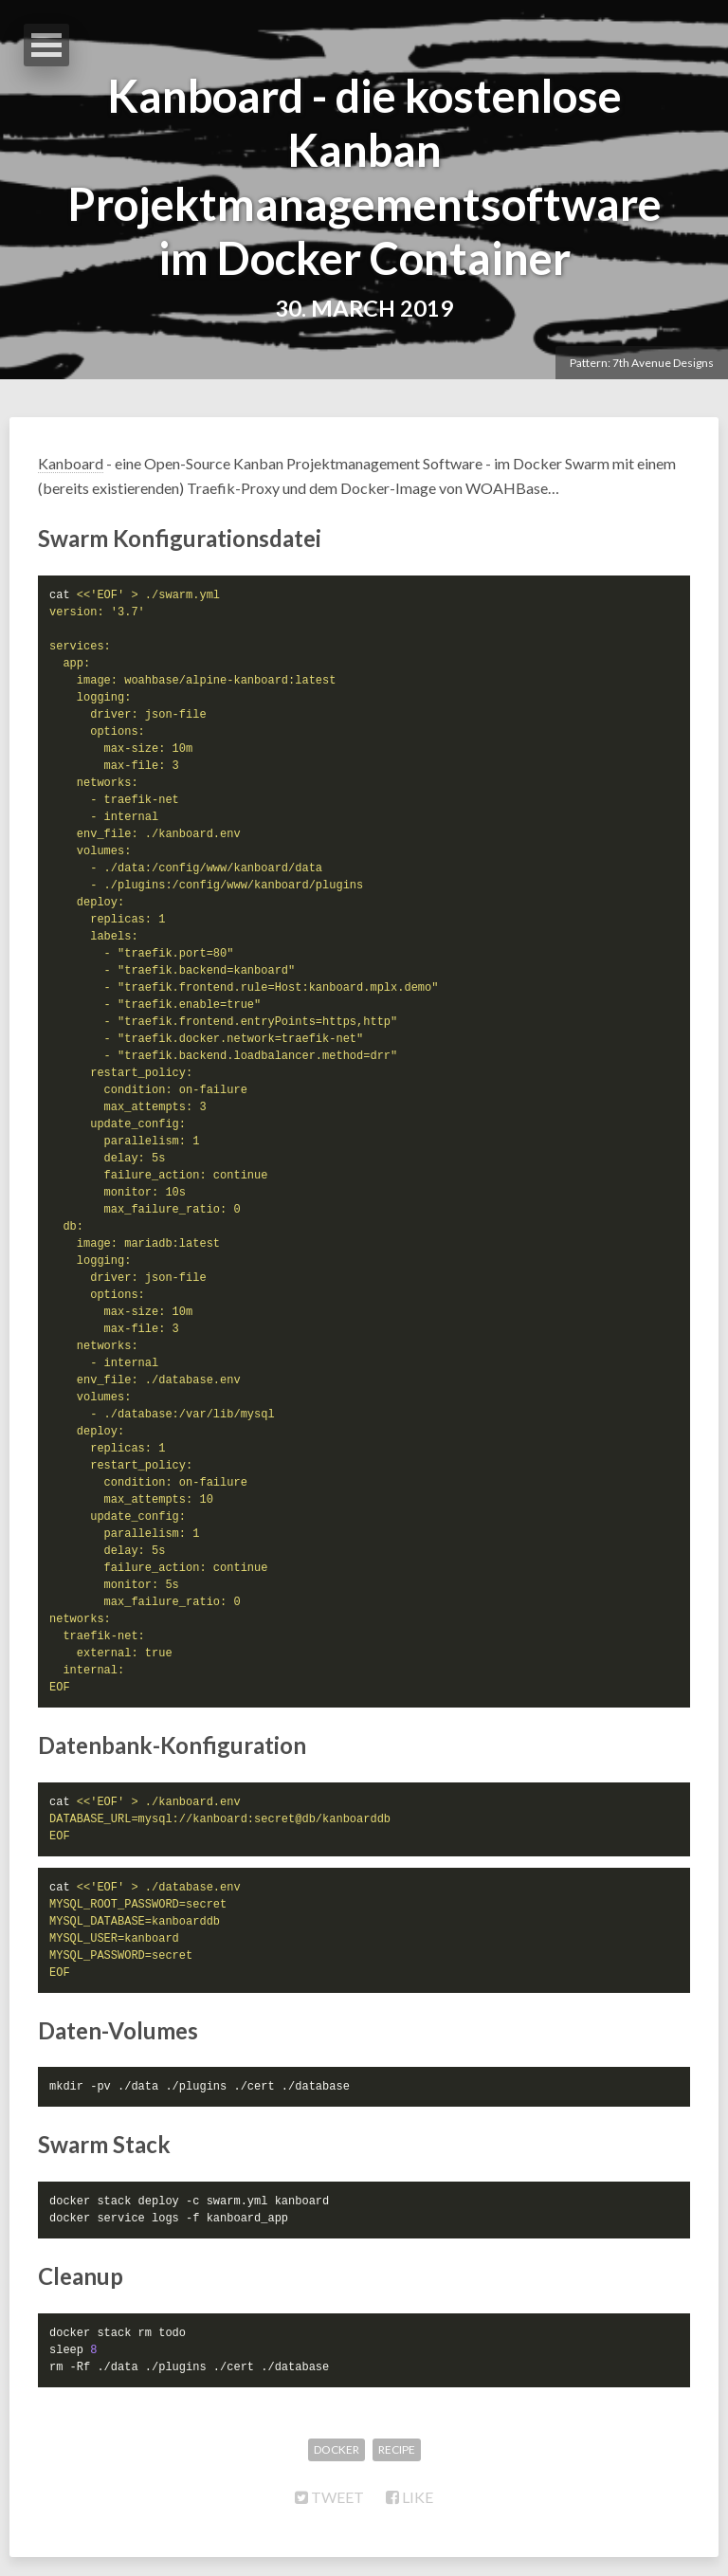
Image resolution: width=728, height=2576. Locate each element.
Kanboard (70, 463)
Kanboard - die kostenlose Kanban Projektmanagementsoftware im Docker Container (364, 176)
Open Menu (46, 45)
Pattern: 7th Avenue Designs (642, 363)
